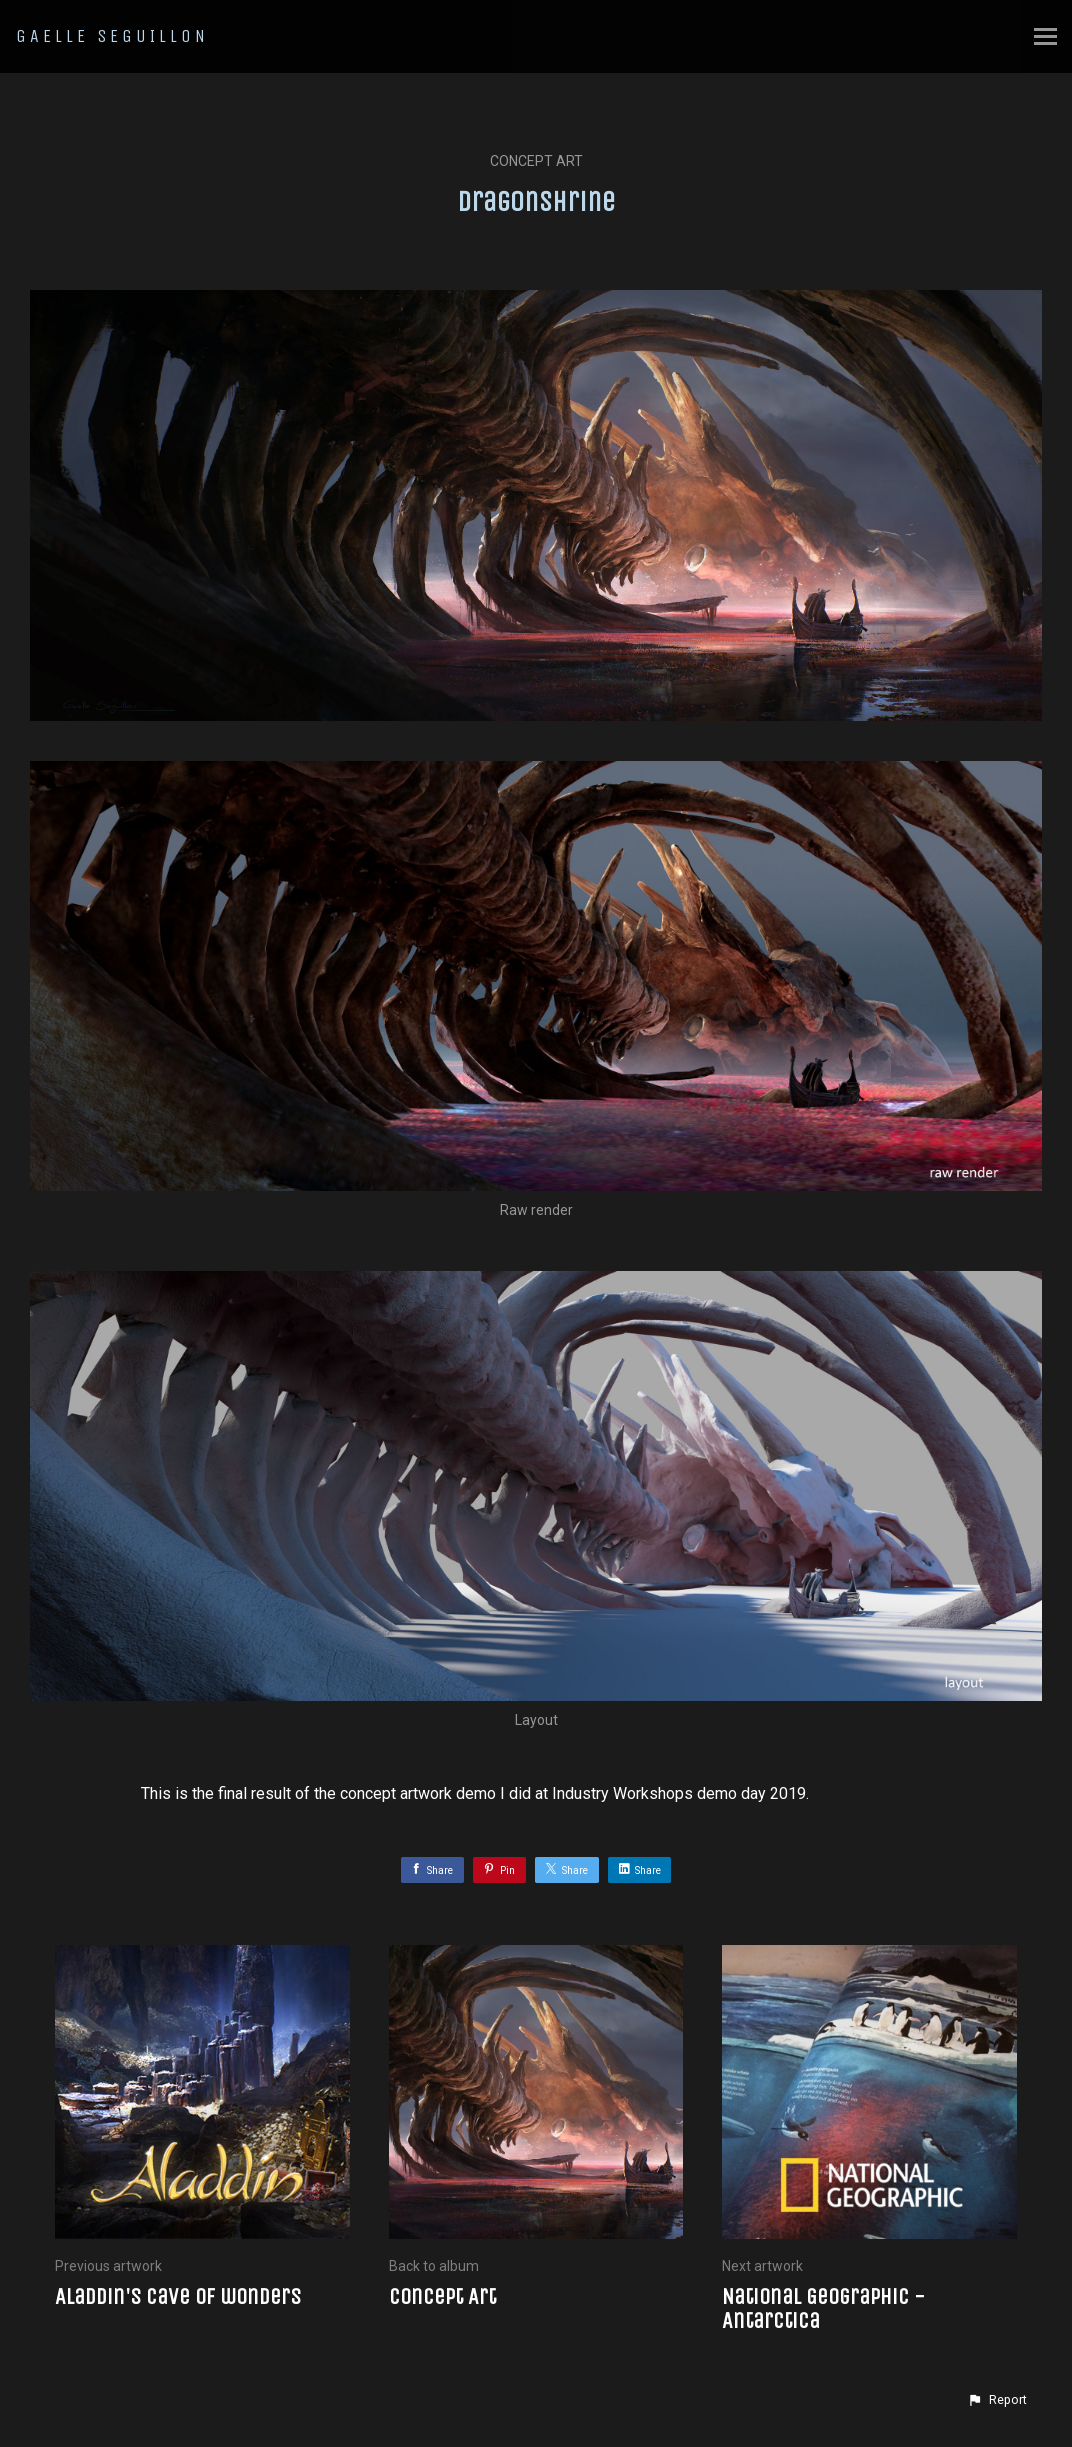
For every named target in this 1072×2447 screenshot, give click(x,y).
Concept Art (536, 161)
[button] (997, 2400)
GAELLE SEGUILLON (112, 36)
